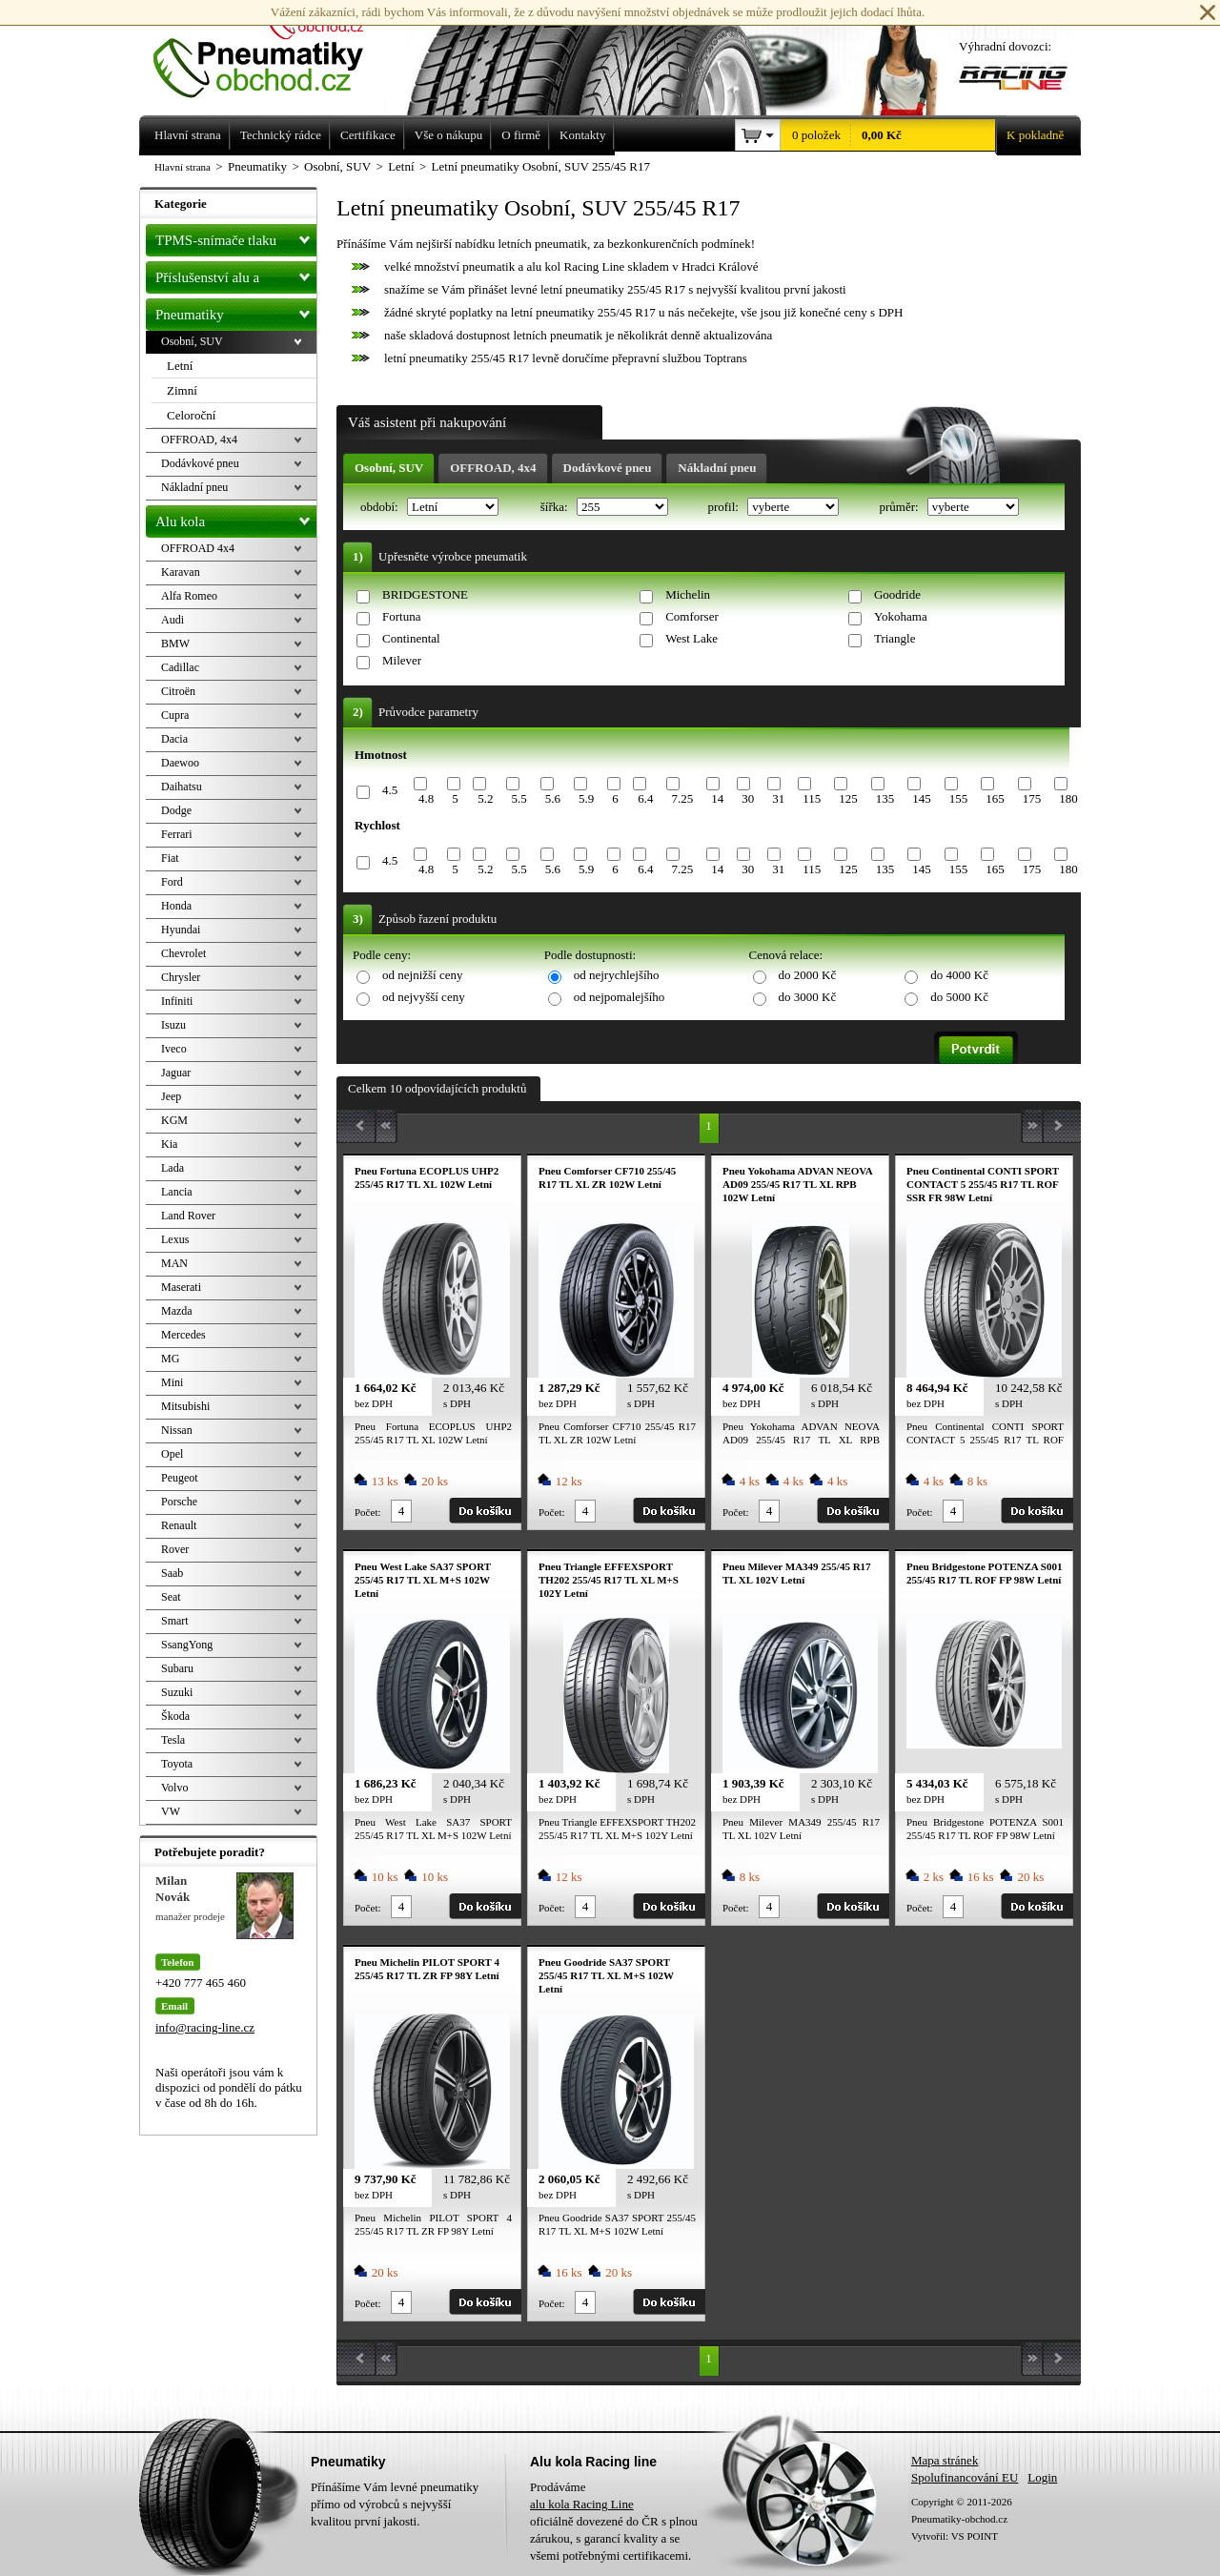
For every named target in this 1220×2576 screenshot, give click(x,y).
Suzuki (177, 1692)
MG (170, 1358)
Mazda (177, 1311)
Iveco (174, 1048)
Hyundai (180, 929)
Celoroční (191, 415)
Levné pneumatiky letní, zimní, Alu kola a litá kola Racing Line (272, 49)
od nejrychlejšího (617, 975)
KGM (174, 1120)
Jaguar (176, 1072)
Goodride (897, 594)
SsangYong (187, 1644)
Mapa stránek (944, 2460)
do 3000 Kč (808, 997)
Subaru (177, 1668)
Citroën (178, 691)
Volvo (174, 1787)
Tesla (173, 1740)
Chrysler (180, 977)
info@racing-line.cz (204, 2027)
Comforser (692, 616)
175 (1032, 798)
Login (1042, 2477)
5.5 (518, 798)
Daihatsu (181, 786)
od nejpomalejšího (619, 997)
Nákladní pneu (717, 467)
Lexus (175, 1239)
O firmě (520, 135)
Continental (411, 638)
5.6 (552, 798)
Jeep (171, 1096)
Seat (171, 1597)
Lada (172, 1168)
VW (170, 1811)
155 (958, 798)
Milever (401, 660)
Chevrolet (183, 953)
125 (848, 798)
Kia (169, 1144)
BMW (175, 643)
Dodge (176, 810)
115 (812, 798)
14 (717, 798)
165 (995, 798)
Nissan (177, 1430)
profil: (724, 507)
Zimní (182, 390)
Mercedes (183, 1334)
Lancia (177, 1191)
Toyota (177, 1763)
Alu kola (235, 517)
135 (885, 798)
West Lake (691, 638)
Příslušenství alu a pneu (235, 277)
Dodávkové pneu (607, 467)
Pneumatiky (235, 310)
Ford (172, 882)
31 (778, 798)
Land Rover (188, 1215)
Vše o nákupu (449, 135)
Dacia (174, 739)
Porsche (179, 1501)
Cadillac (180, 667)
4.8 (426, 798)
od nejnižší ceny (422, 975)
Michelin (687, 594)
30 (748, 798)
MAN (174, 1263)
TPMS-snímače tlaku (235, 236)
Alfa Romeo (189, 596)
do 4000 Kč (959, 975)
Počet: (368, 1512)
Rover (175, 1549)
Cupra (175, 715)
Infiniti (177, 1001)
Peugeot (179, 1477)
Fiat (170, 858)
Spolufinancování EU (964, 2477)
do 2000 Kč (808, 975)
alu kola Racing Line (582, 2504)
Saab (172, 1573)
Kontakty (582, 135)
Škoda (175, 1716)
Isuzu (173, 1025)
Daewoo (180, 762)
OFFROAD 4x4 (197, 548)
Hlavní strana (182, 167)
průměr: (900, 507)
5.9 (586, 798)
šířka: (555, 507)
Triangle (895, 638)
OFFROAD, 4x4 (493, 467)
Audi (172, 619)
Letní (180, 365)
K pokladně (1029, 135)
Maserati (181, 1287)
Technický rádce (280, 135)
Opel (172, 1454)
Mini (172, 1382)
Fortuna (401, 616)
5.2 (485, 798)
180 (1068, 798)
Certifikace (368, 135)
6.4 (645, 798)
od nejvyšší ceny (423, 997)
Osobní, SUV (389, 467)
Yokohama (900, 616)
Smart (175, 1620)
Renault (178, 1525)
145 (921, 798)
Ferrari (177, 834)
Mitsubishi (185, 1406)
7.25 (682, 798)
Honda (176, 905)
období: (380, 507)
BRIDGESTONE (425, 594)
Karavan (180, 572)
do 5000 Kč (959, 997)
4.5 (389, 790)
